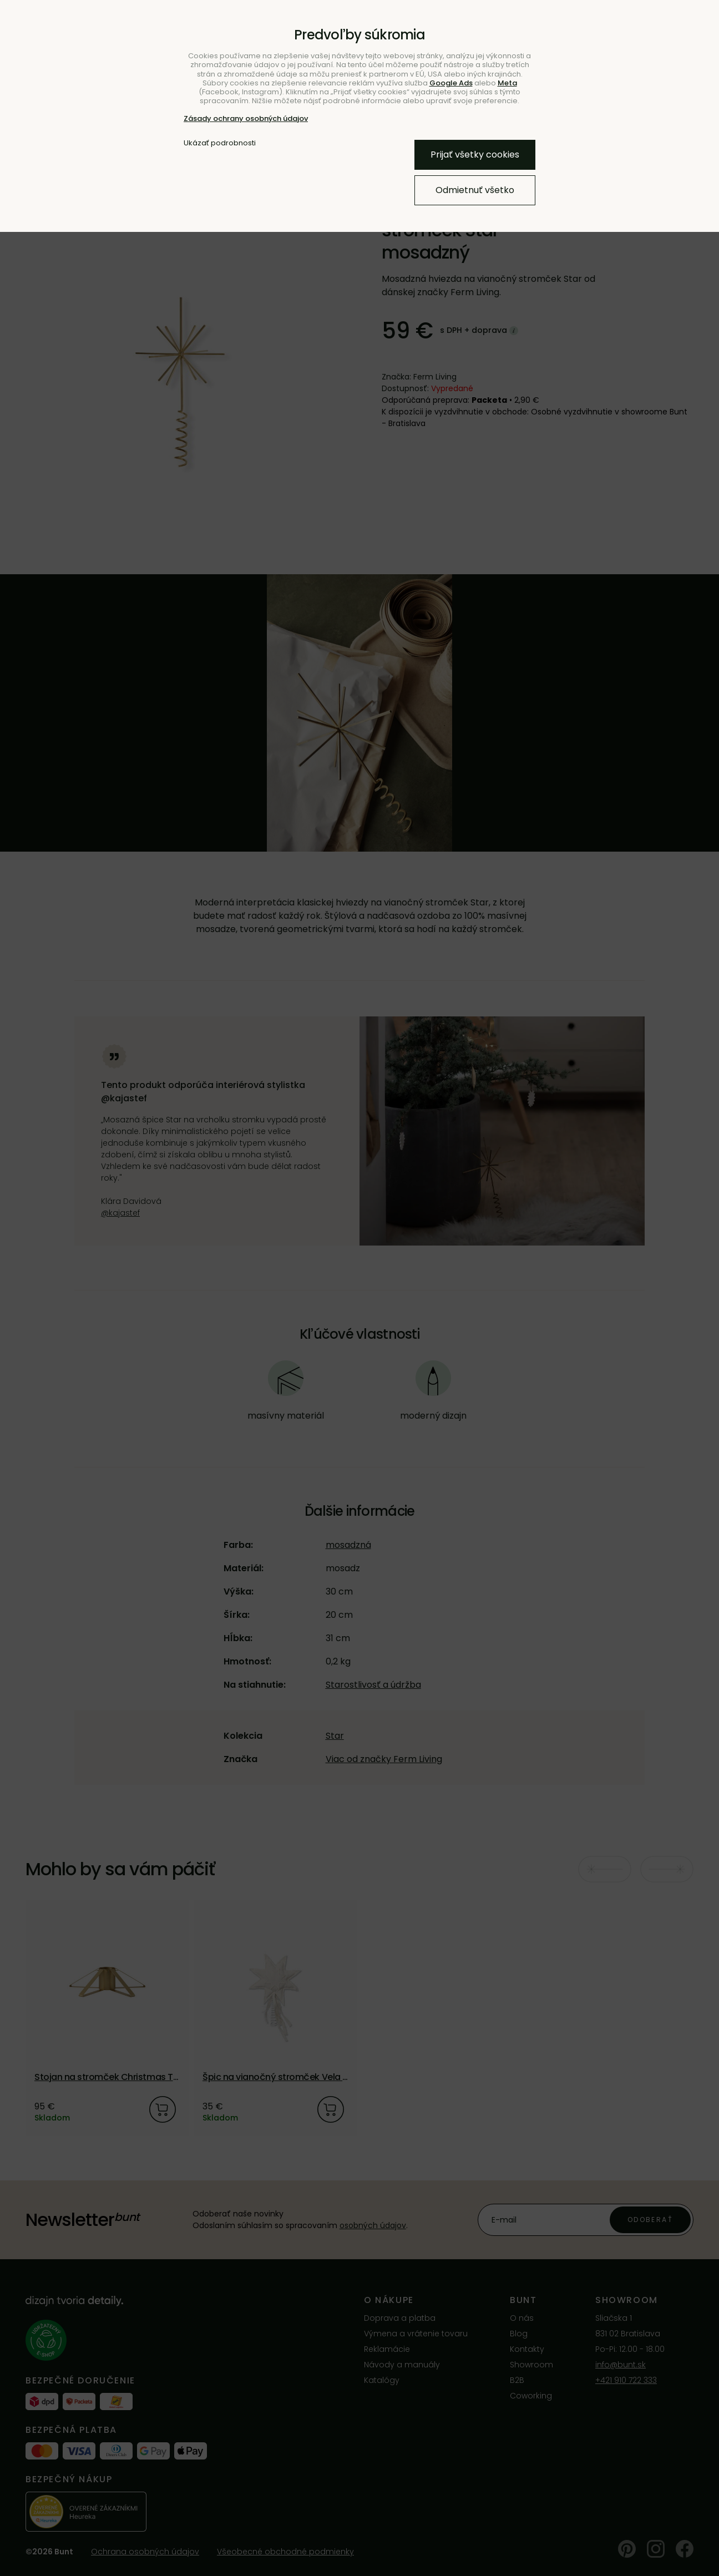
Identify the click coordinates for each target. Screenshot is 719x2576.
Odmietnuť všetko (475, 190)
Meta (507, 83)
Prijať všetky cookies (475, 154)
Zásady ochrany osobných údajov (246, 118)
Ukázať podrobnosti (220, 143)
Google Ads (451, 83)
